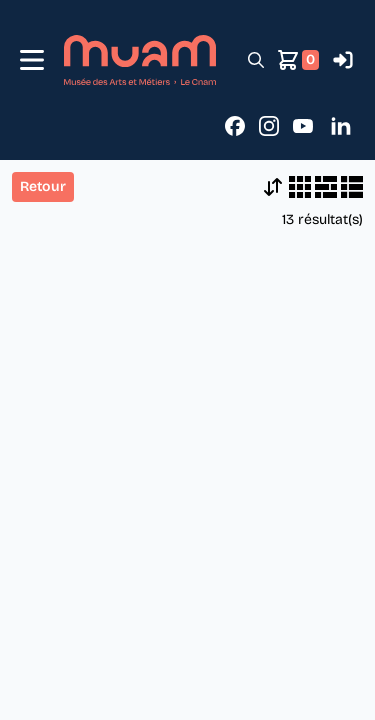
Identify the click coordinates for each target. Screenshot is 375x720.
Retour (43, 186)
